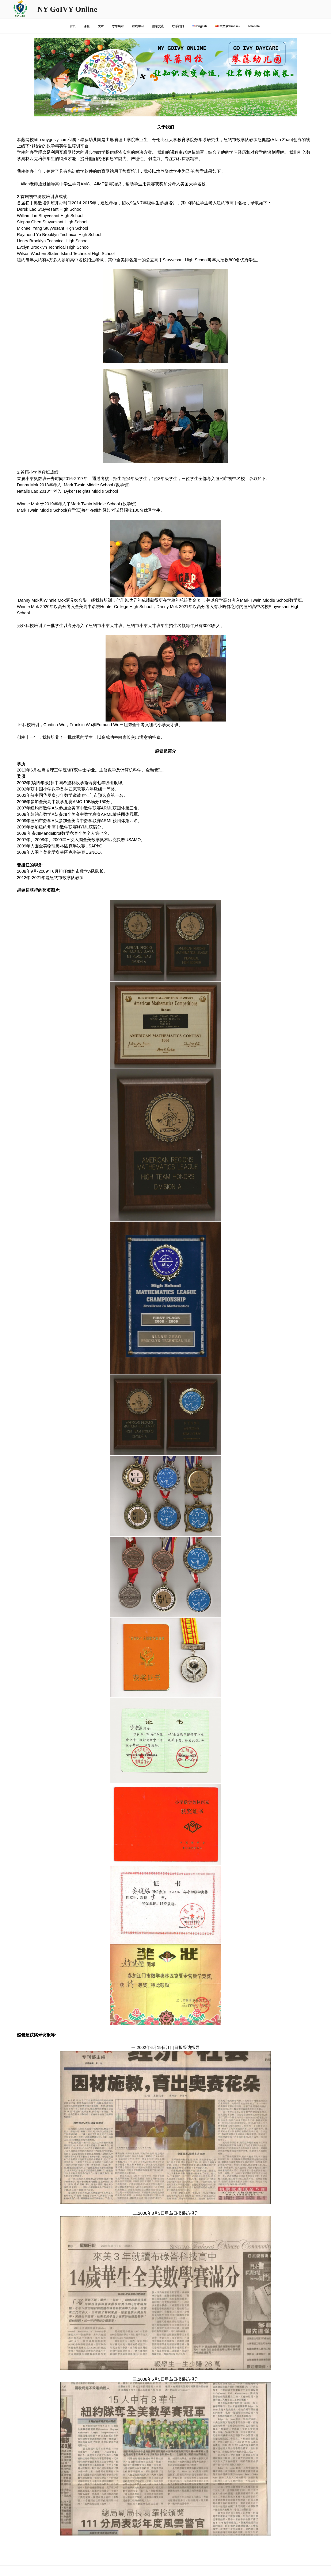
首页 (73, 26)
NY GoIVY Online (67, 9)
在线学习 (138, 26)
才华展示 (118, 26)
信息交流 (158, 26)
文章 (101, 26)
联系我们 (178, 26)
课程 (87, 26)
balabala (254, 26)
